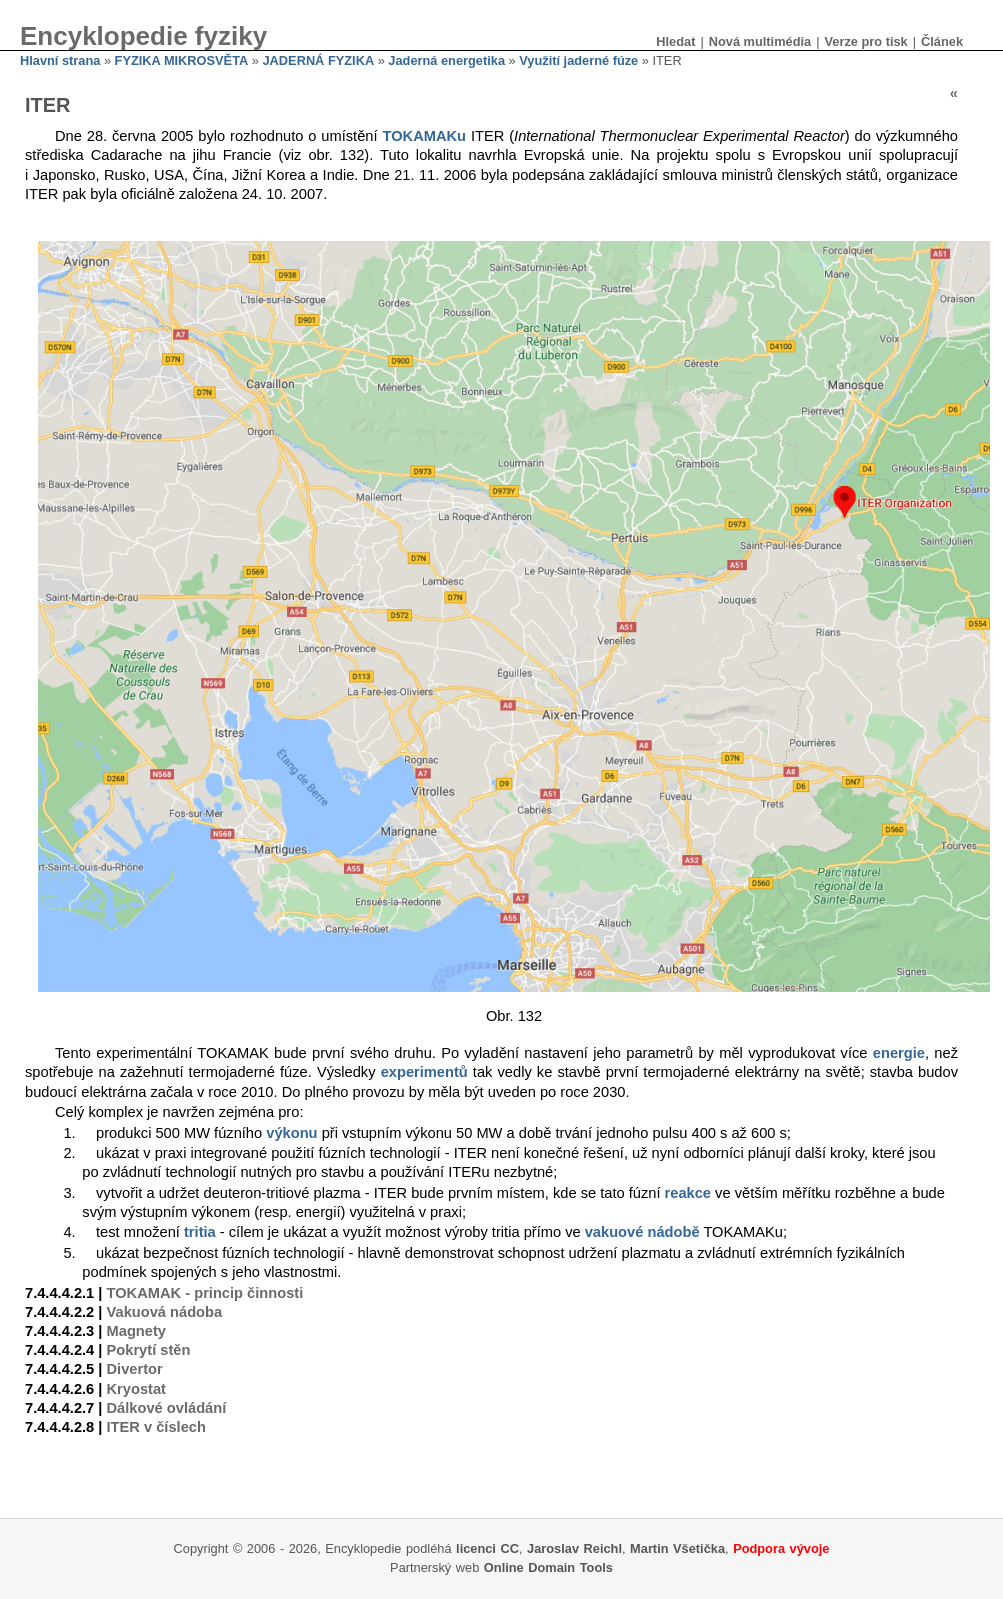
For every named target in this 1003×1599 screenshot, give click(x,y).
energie (899, 1053)
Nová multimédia (760, 41)
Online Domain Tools (548, 1567)
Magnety (136, 1331)
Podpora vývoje (781, 1548)
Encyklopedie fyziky (143, 36)
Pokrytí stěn (149, 1350)
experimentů (424, 1072)
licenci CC (487, 1548)
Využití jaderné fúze (578, 60)
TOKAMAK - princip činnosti (205, 1293)
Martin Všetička (677, 1548)
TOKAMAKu (424, 136)
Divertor (135, 1369)
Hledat (675, 41)
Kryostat (136, 1389)
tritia (200, 1232)
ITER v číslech (156, 1427)
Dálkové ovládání (167, 1408)
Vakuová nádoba (165, 1312)
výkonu (291, 1133)
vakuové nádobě (642, 1232)
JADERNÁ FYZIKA (319, 60)
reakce (688, 1193)
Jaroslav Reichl (574, 1548)
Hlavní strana (60, 60)
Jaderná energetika (446, 60)
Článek (942, 41)
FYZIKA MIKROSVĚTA (182, 60)
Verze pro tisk (865, 41)
